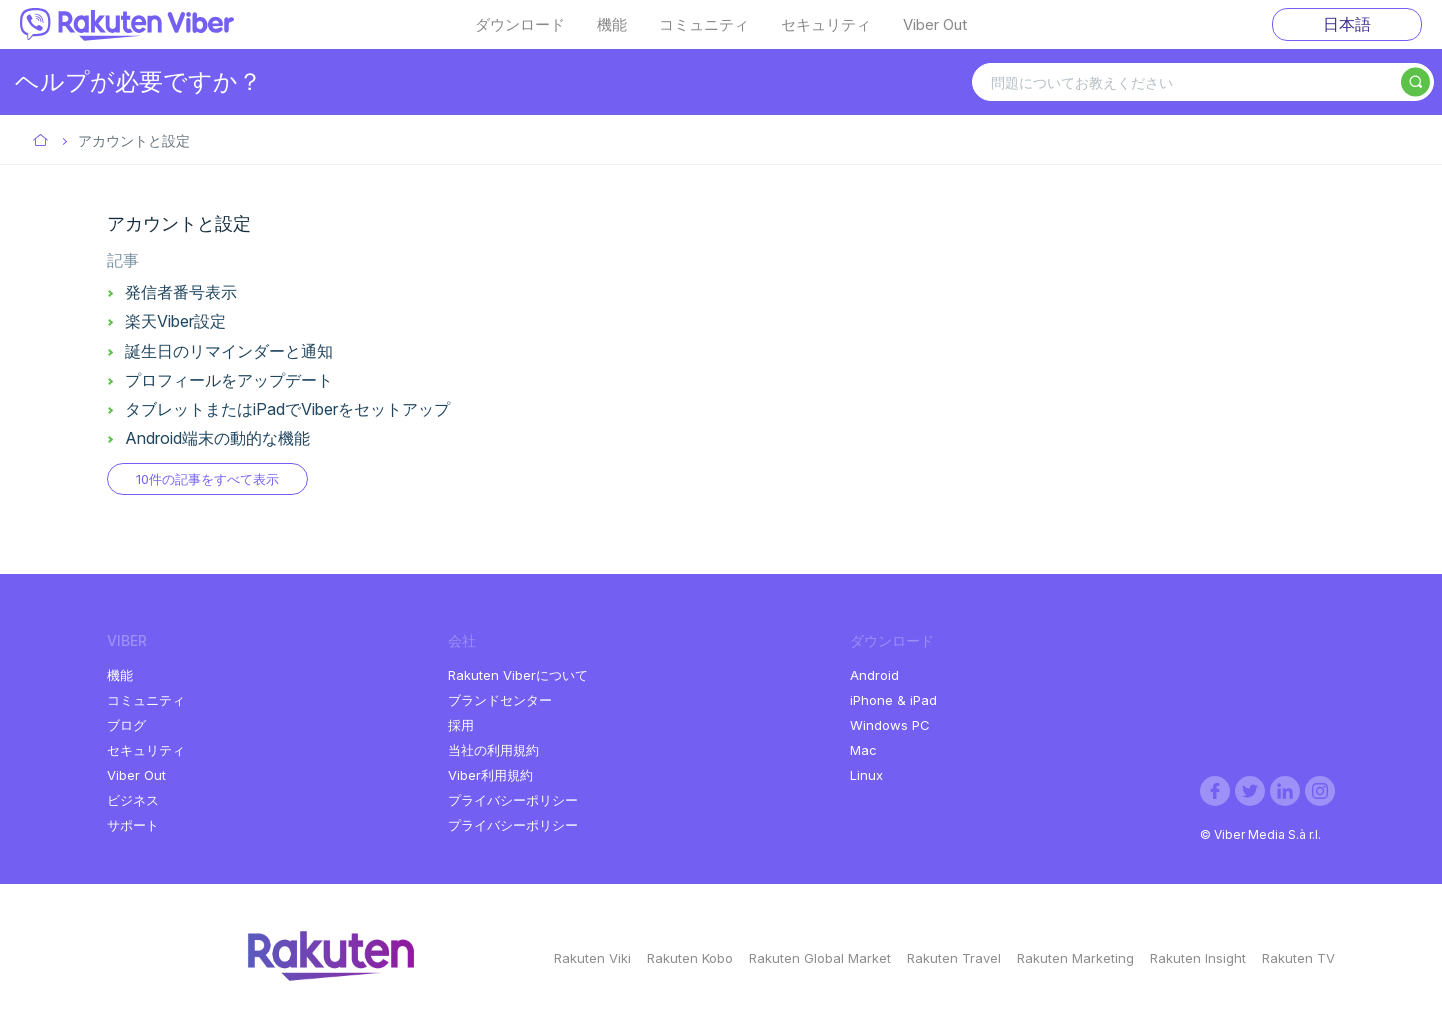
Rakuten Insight (1198, 958)
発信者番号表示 (181, 292)
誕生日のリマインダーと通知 (229, 351)
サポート (133, 825)
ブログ (126, 725)
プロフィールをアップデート (229, 380)
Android (874, 675)
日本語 (1347, 24)
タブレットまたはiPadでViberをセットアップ (287, 409)
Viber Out (935, 25)
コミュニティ (704, 25)
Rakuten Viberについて (518, 675)
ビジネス (133, 800)
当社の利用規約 (493, 750)
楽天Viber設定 (175, 321)
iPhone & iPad (893, 700)
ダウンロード (520, 25)
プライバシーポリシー (513, 800)
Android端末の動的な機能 (217, 438)
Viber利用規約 (490, 775)
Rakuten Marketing (1075, 958)
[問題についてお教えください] (1203, 82)
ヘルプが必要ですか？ (138, 81)
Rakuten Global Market (820, 958)
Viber (41, 141)
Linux (866, 775)
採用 (461, 725)
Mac (863, 750)
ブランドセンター (500, 700)
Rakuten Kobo (690, 958)
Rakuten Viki (592, 958)
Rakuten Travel (954, 958)
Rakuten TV (1298, 958)
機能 (612, 25)
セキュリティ (826, 25)
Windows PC (890, 725)
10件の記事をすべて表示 (207, 479)
